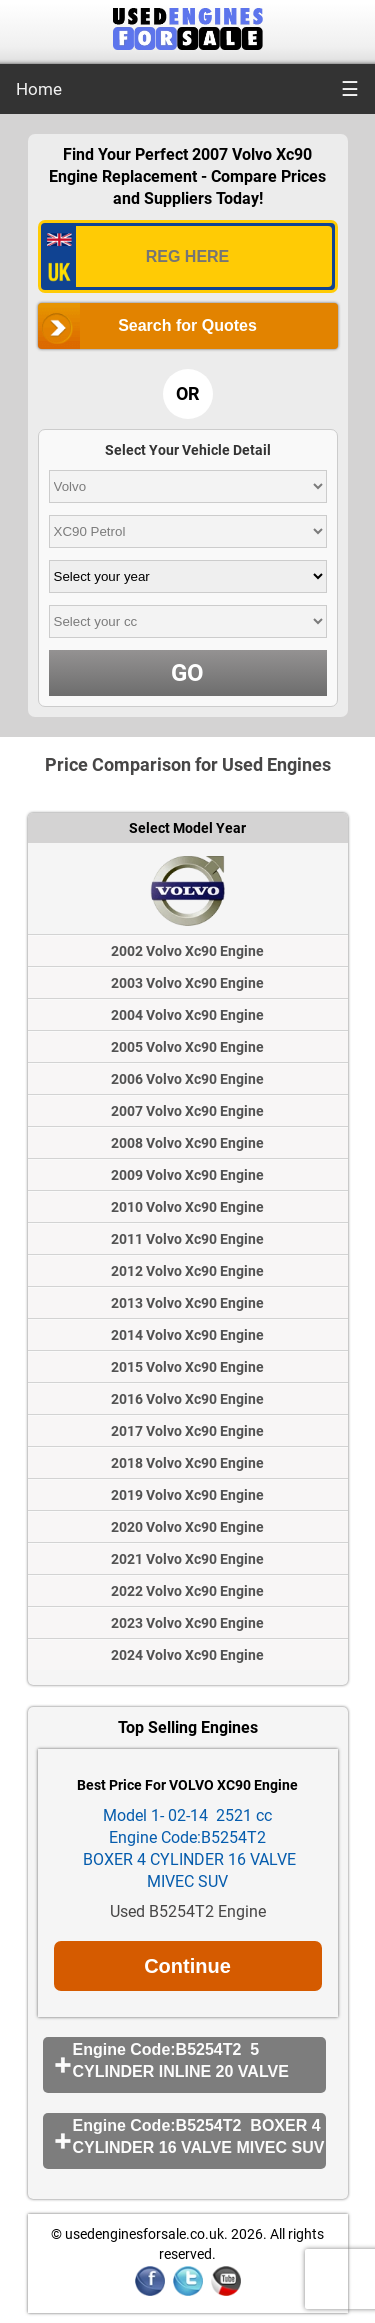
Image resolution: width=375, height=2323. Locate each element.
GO (187, 673)
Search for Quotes (187, 325)
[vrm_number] (188, 256)
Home (39, 89)
